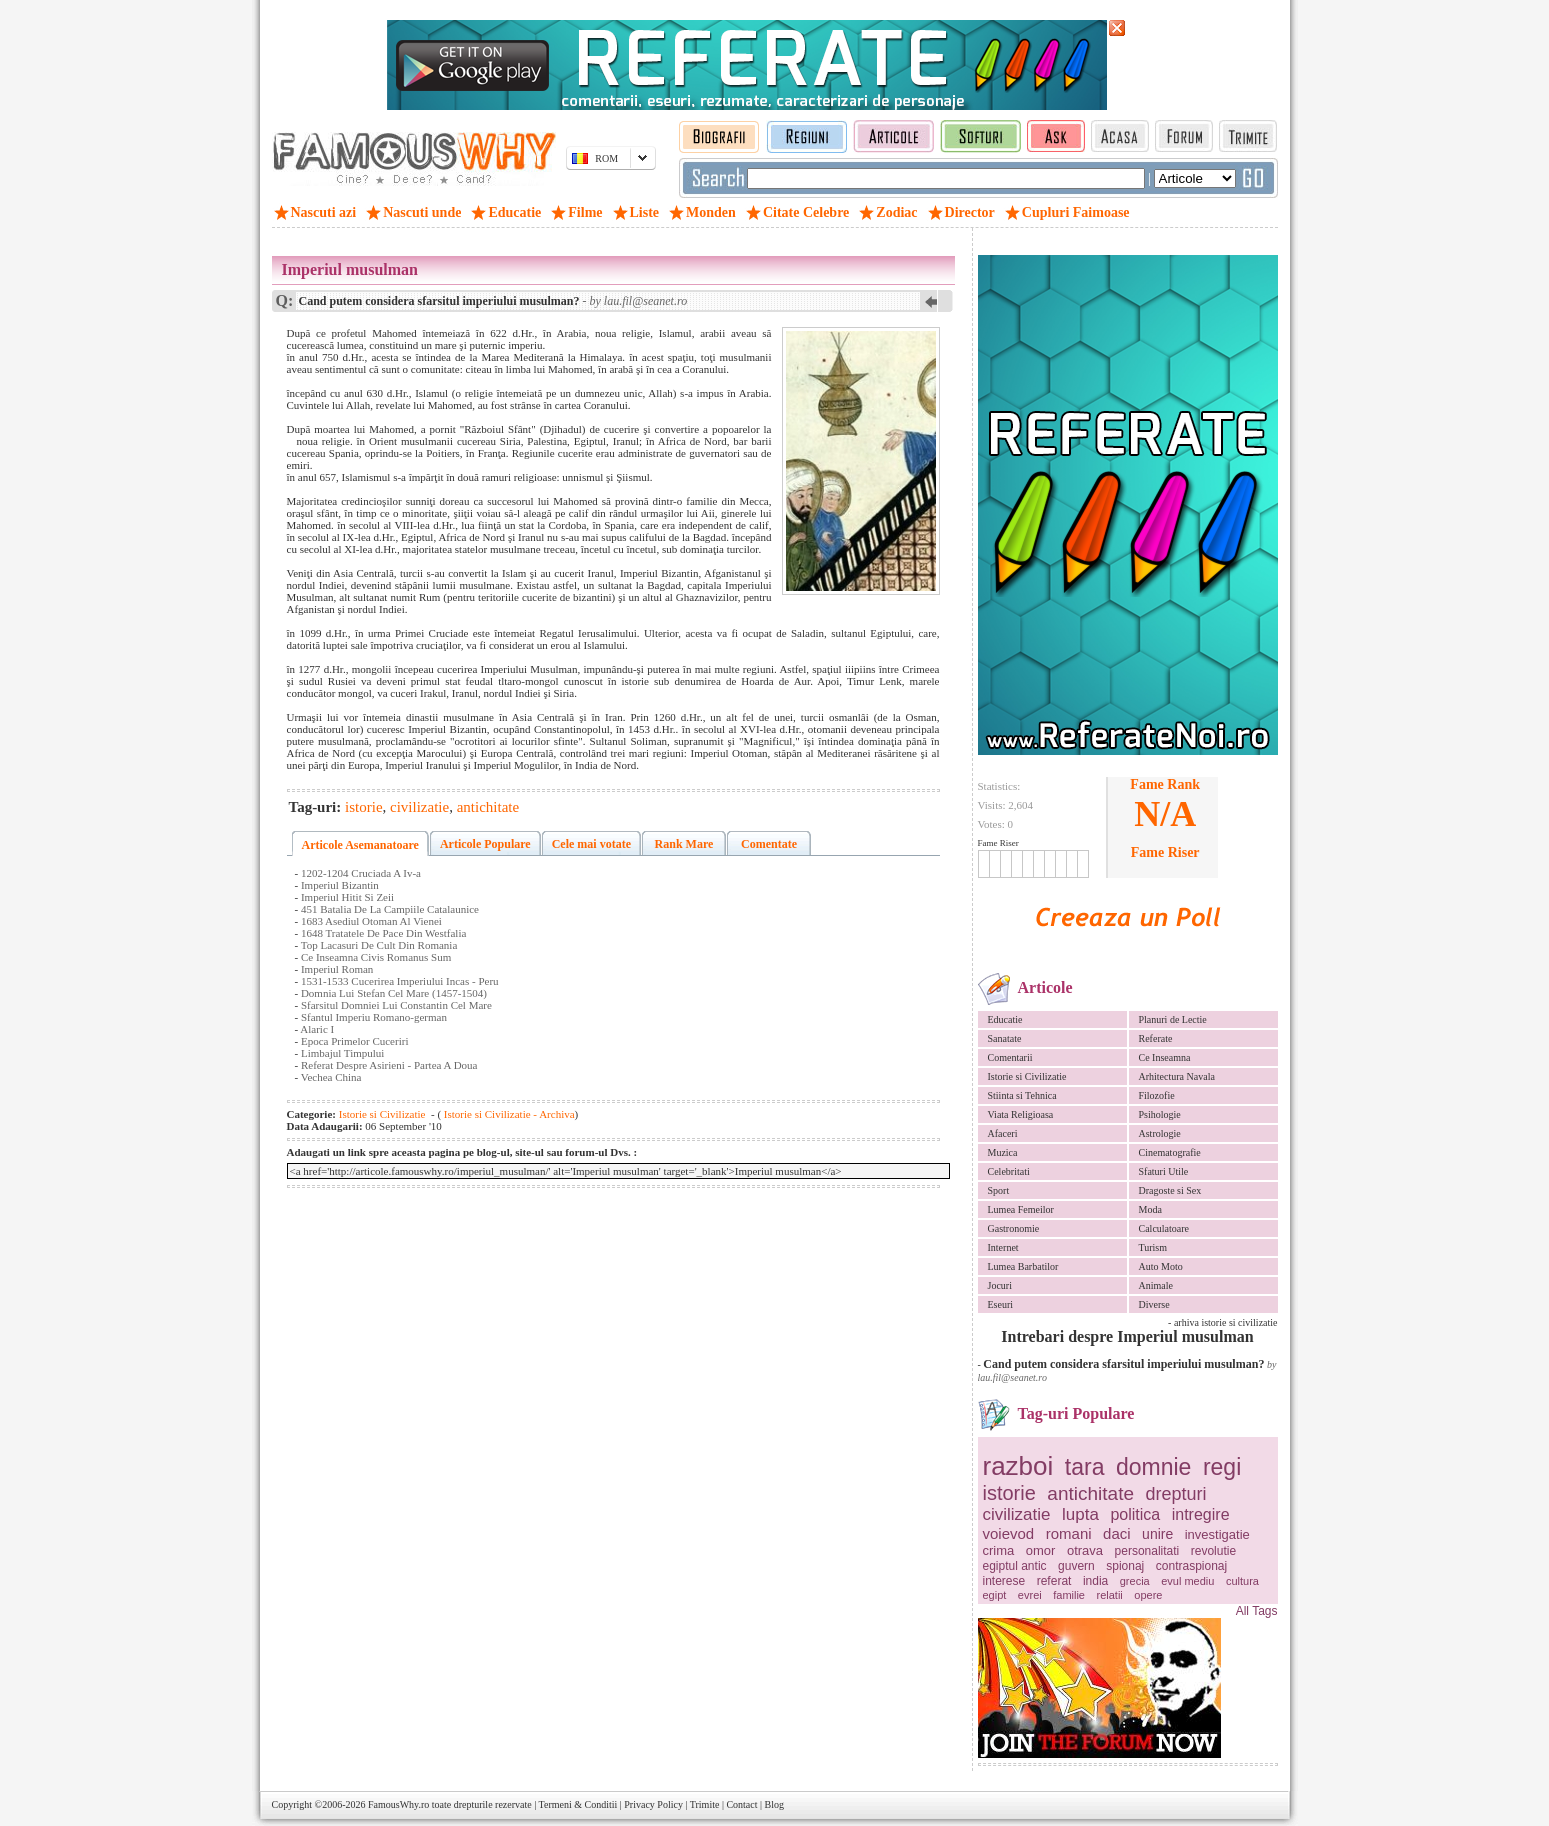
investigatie (1217, 1534)
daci (1117, 1533)
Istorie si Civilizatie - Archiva (508, 1114)
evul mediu (1187, 1581)
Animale (1156, 1285)
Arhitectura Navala (1177, 1076)
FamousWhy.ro (398, 1804)
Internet (1003, 1247)
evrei (1030, 1595)
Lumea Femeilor (1021, 1209)
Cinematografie (1170, 1152)
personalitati (1147, 1551)
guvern (1076, 1566)
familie (1069, 1595)
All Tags (1257, 1611)
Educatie (1005, 1019)
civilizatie (1017, 1514)
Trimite (705, 1804)
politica (1135, 1514)
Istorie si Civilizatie (1027, 1076)
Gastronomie (1014, 1228)
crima (999, 1550)
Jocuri (1000, 1285)
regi (1222, 1467)
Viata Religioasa (1021, 1114)
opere (1148, 1595)
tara (1085, 1467)
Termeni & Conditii (578, 1804)
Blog (774, 1804)
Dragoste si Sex (1170, 1190)
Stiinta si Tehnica (1022, 1095)
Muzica (1003, 1152)
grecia (1135, 1581)
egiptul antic (1015, 1566)
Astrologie (1160, 1133)
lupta (1080, 1514)
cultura (1242, 1581)
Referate (1156, 1038)
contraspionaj (1191, 1566)
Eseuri (1001, 1304)
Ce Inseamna (1165, 1057)
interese (1004, 1581)
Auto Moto (1161, 1266)
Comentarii (1010, 1057)
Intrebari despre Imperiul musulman (1127, 1336)
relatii (1110, 1595)
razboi (1018, 1466)
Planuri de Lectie (1173, 1019)
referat (1054, 1581)
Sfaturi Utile (1164, 1171)
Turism (1153, 1247)
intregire (1201, 1514)
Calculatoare (1164, 1228)
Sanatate (1005, 1038)
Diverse (1154, 1304)
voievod (1009, 1533)
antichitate (1090, 1493)
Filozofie (1157, 1095)
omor (1041, 1550)
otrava (1085, 1550)
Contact (741, 1804)
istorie (1009, 1493)
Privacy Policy (653, 1804)
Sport (999, 1190)
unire (1157, 1534)
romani (1069, 1533)
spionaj (1125, 1566)
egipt (995, 1595)
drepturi (1175, 1494)
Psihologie (1160, 1114)
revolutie (1213, 1551)
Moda (1150, 1209)
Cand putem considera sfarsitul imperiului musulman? (1123, 1364)
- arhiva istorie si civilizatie (1222, 1322)
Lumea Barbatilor (1023, 1266)
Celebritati (1009, 1171)
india (1095, 1581)
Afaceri (1003, 1133)
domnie (1153, 1467)
